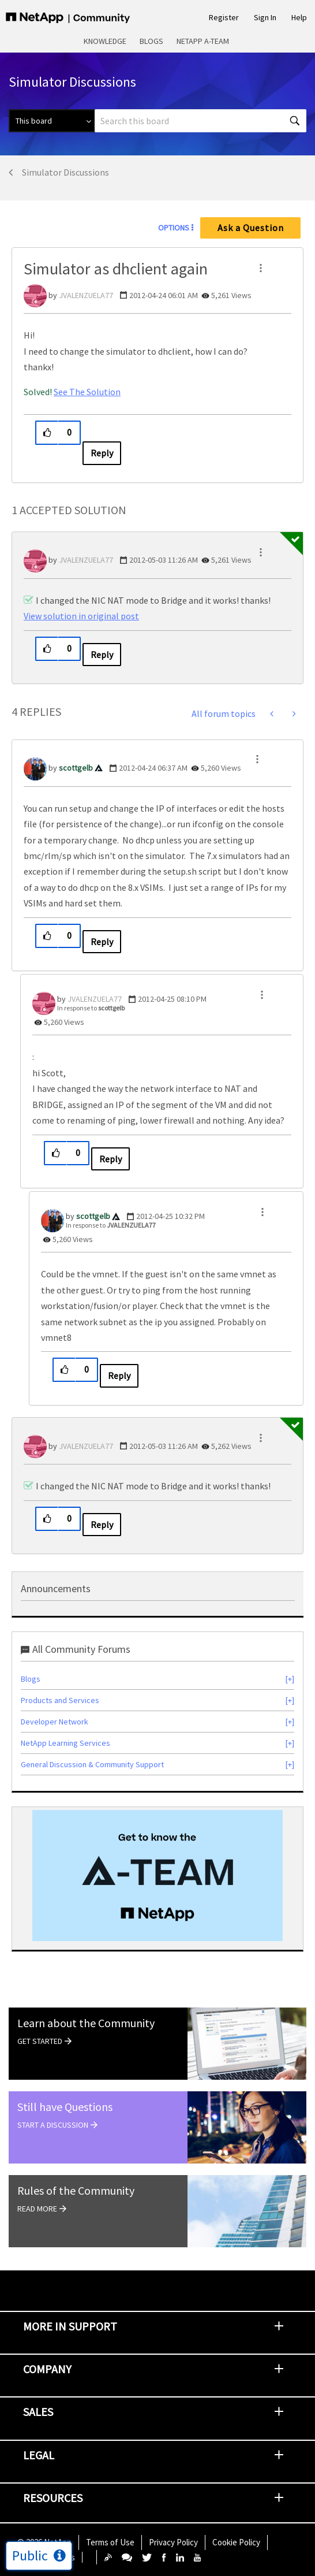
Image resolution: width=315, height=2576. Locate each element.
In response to (91, 1007)
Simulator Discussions (65, 172)
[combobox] (200, 120)
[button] (260, 268)
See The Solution (87, 391)
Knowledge (105, 41)
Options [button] (173, 227)
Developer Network (54, 1721)
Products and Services (60, 1700)
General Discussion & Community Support (92, 1764)
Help (299, 17)
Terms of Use (110, 2542)
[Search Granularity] (52, 120)
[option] (157, 1875)
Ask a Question (250, 227)
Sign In (265, 17)
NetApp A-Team (203, 41)
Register (224, 17)
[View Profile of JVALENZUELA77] (86, 295)
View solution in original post (81, 616)
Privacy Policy (173, 2542)
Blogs (151, 41)
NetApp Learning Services (65, 1743)
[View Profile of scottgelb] (76, 768)
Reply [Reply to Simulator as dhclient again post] (102, 453)
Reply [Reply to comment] (102, 654)
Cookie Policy (236, 2542)
